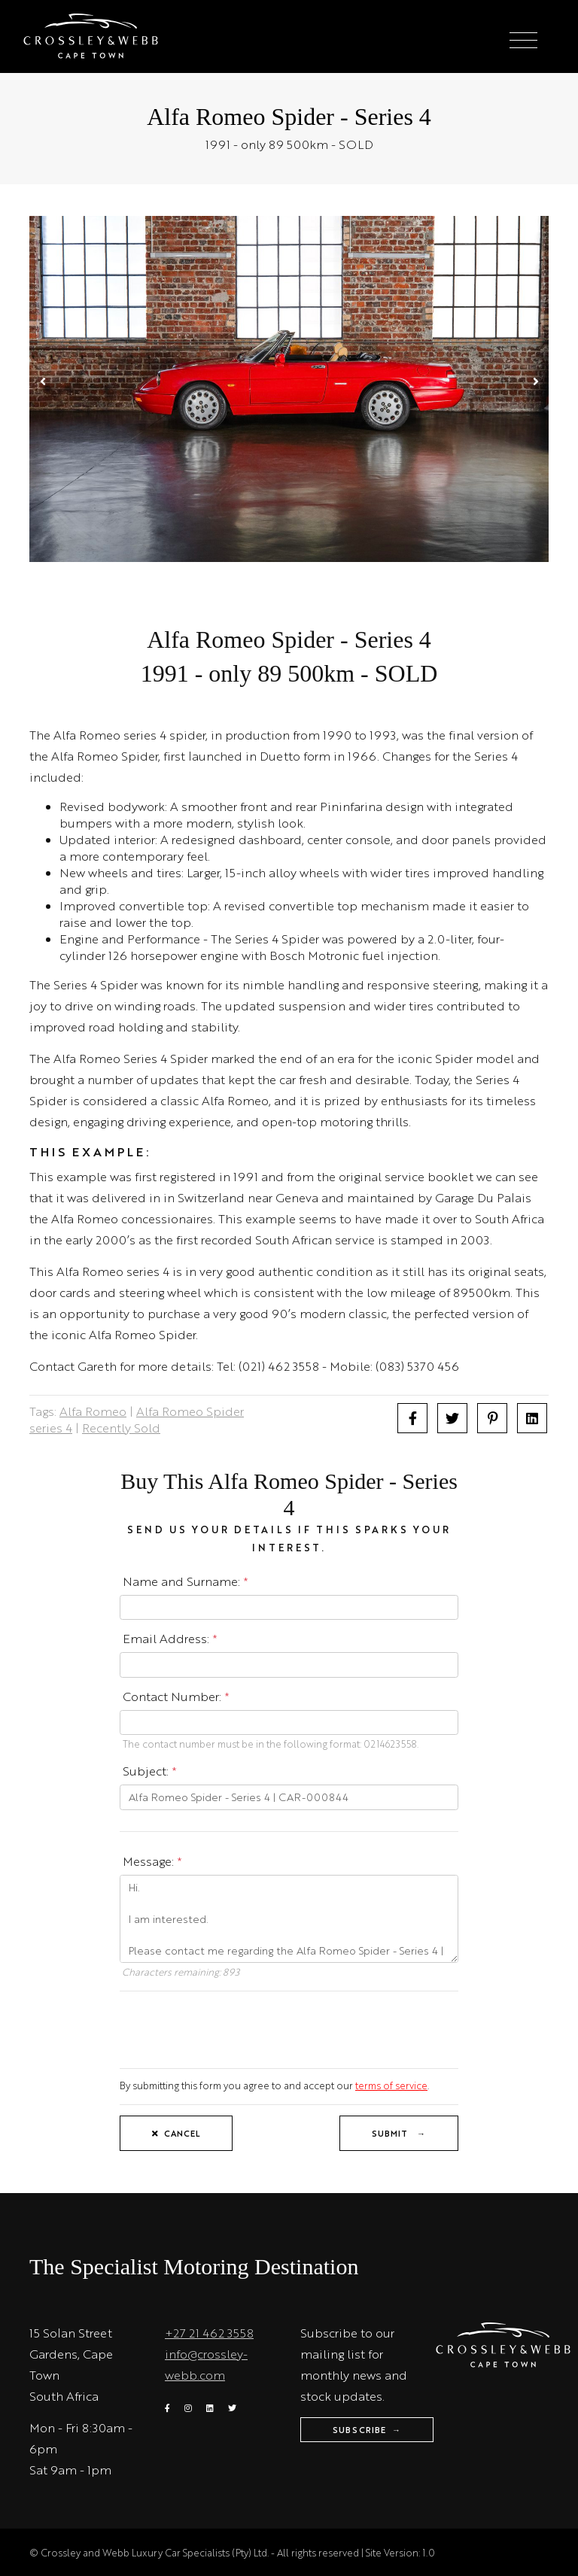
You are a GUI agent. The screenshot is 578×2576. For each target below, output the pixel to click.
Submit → (399, 2133)
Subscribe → (367, 2429)
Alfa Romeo (92, 1411)
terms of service (391, 2085)
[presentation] (234, 2028)
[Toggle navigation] (523, 41)
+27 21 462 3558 (209, 2333)
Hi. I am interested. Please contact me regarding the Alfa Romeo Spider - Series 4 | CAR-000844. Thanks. (289, 1919)
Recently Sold (121, 1427)
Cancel (176, 2133)
